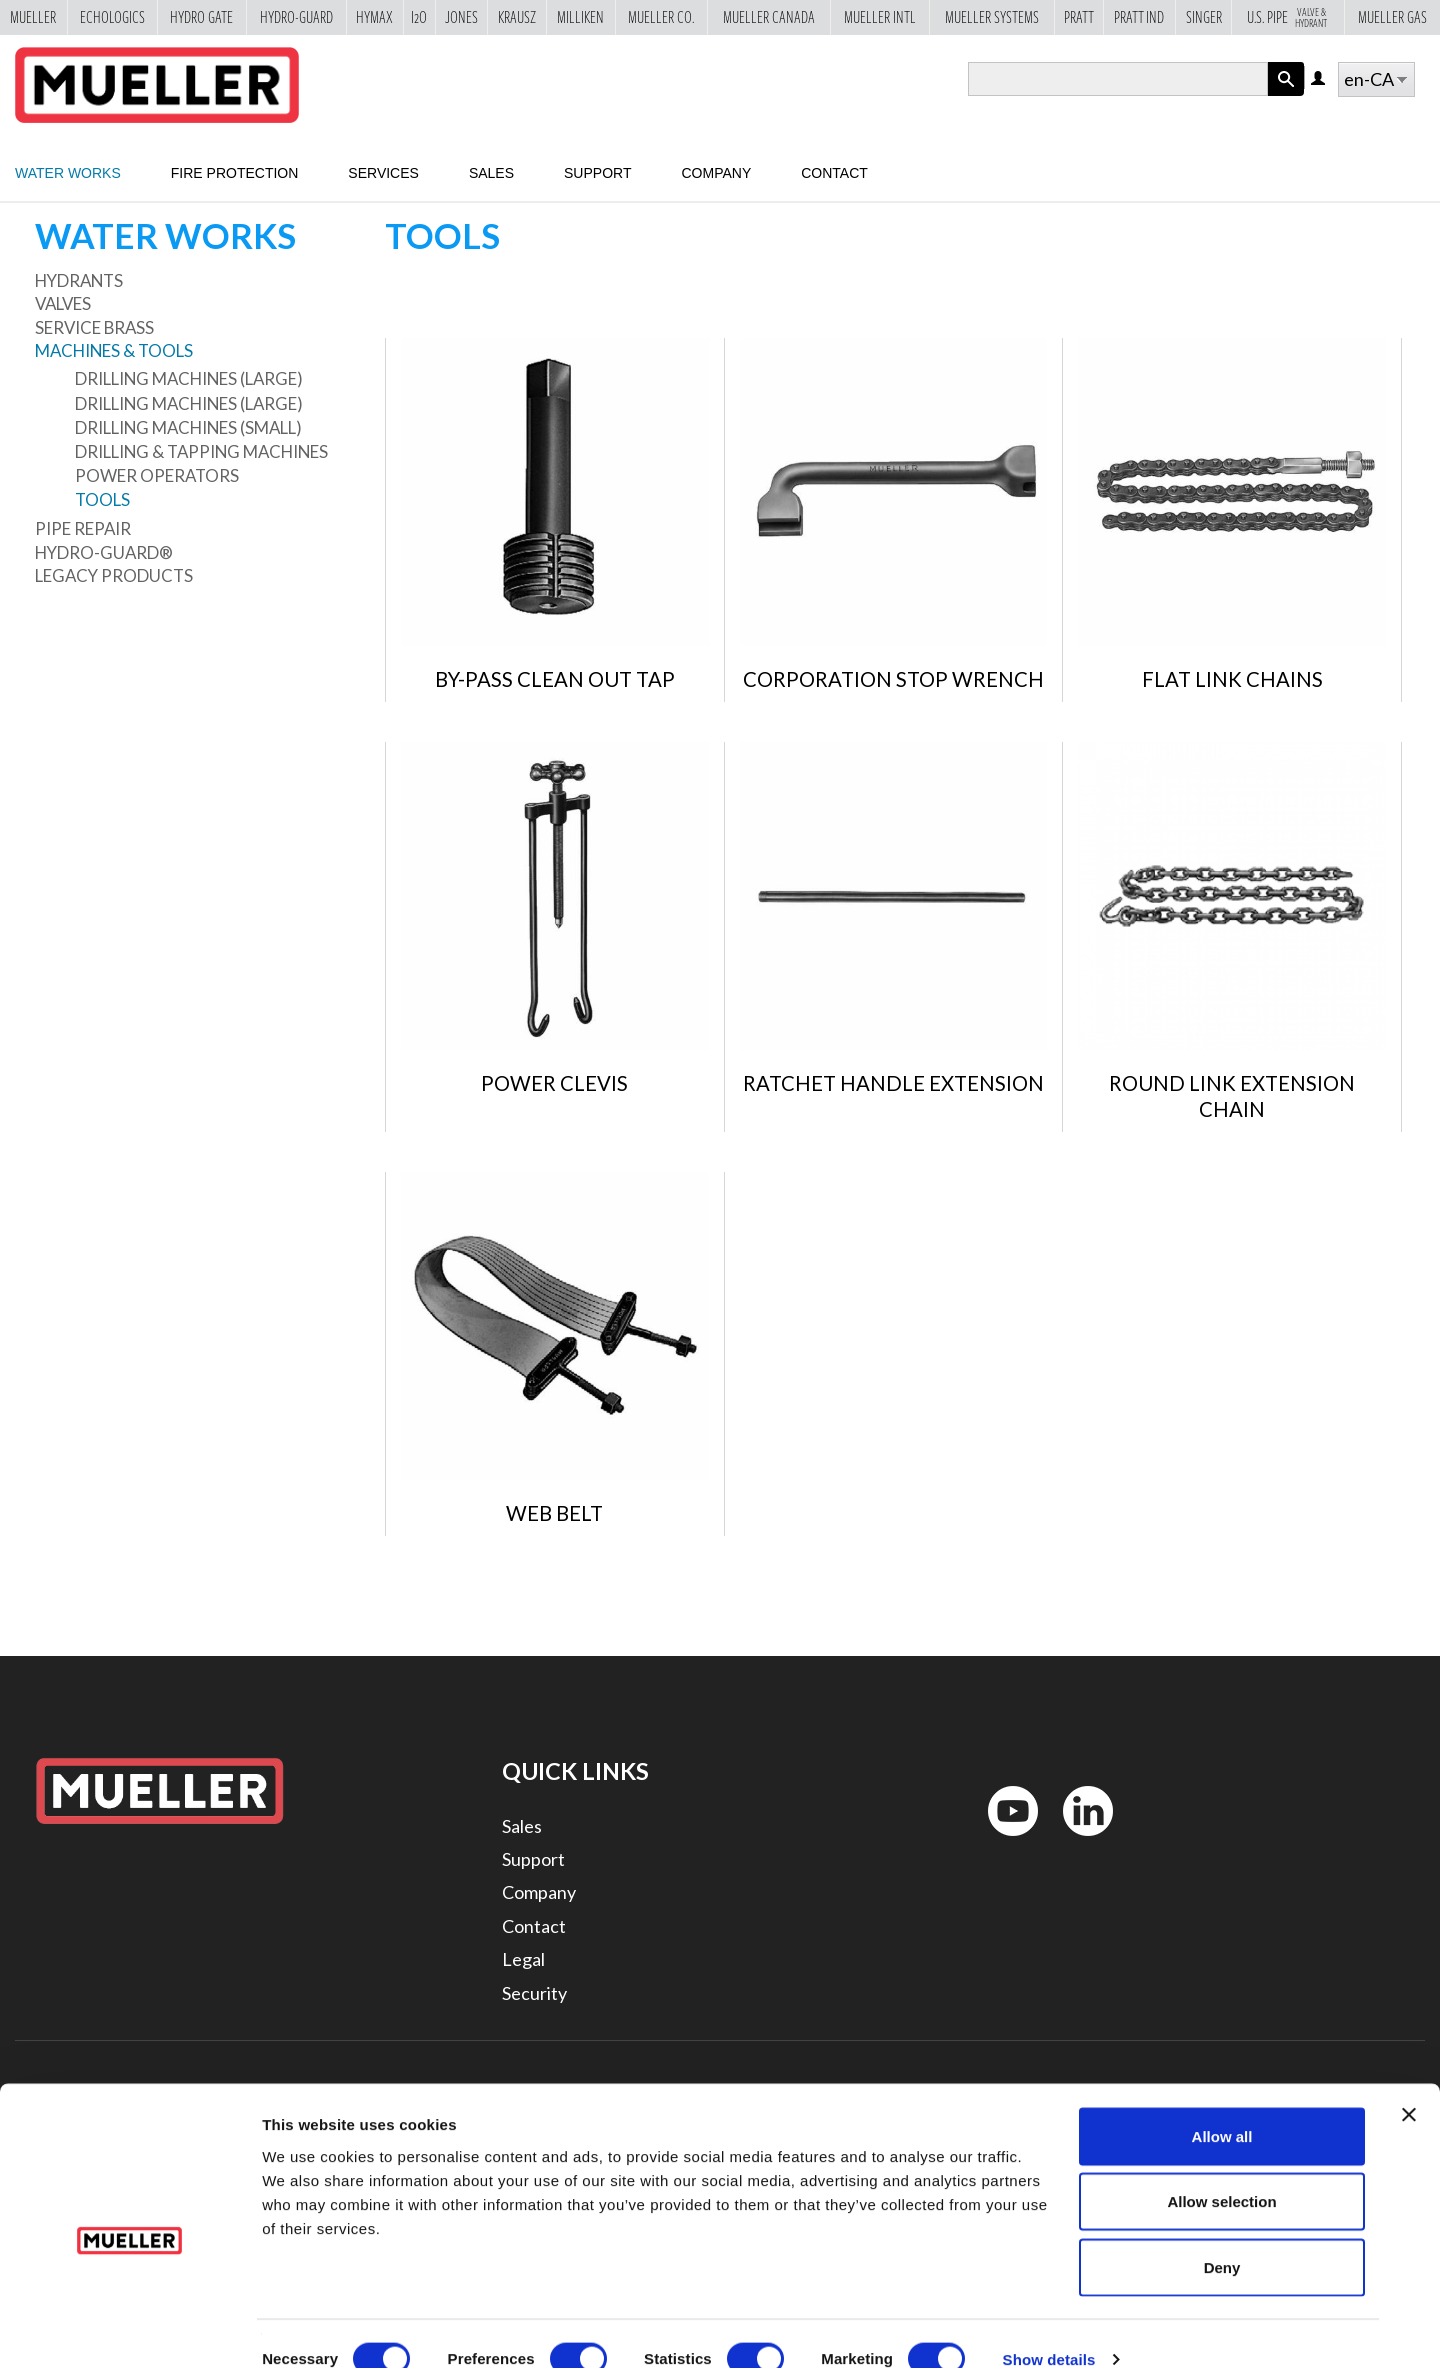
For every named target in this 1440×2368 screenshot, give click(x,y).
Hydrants (79, 280)
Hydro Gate (201, 17)
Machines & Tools (114, 350)
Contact (834, 173)
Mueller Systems (992, 17)
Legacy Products (114, 575)
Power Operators (157, 475)
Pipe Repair (83, 528)
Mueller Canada (769, 17)
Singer (1204, 17)
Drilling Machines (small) (188, 427)
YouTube (1002, 1840)
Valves (63, 303)
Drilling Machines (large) (189, 378)
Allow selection (1221, 2171)
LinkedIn (1078, 1840)
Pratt (1079, 17)
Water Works (68, 173)
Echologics (112, 17)
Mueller (33, 17)
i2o (419, 17)
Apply (1286, 95)
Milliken (580, 17)
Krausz (517, 17)
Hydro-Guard (296, 17)
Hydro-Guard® (104, 552)
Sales (491, 173)
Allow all (1222, 2105)
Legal (523, 1959)
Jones (461, 17)
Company (716, 173)
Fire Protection (235, 173)
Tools (102, 499)
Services (383, 173)
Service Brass (94, 327)
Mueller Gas (1392, 17)
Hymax (374, 17)
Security (534, 1993)
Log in (1319, 79)
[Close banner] (1409, 2084)
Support (597, 173)
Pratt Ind (1139, 17)
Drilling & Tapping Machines (201, 451)
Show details (1049, 2328)
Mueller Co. (661, 17)
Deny (1222, 2236)
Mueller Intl (880, 17)
